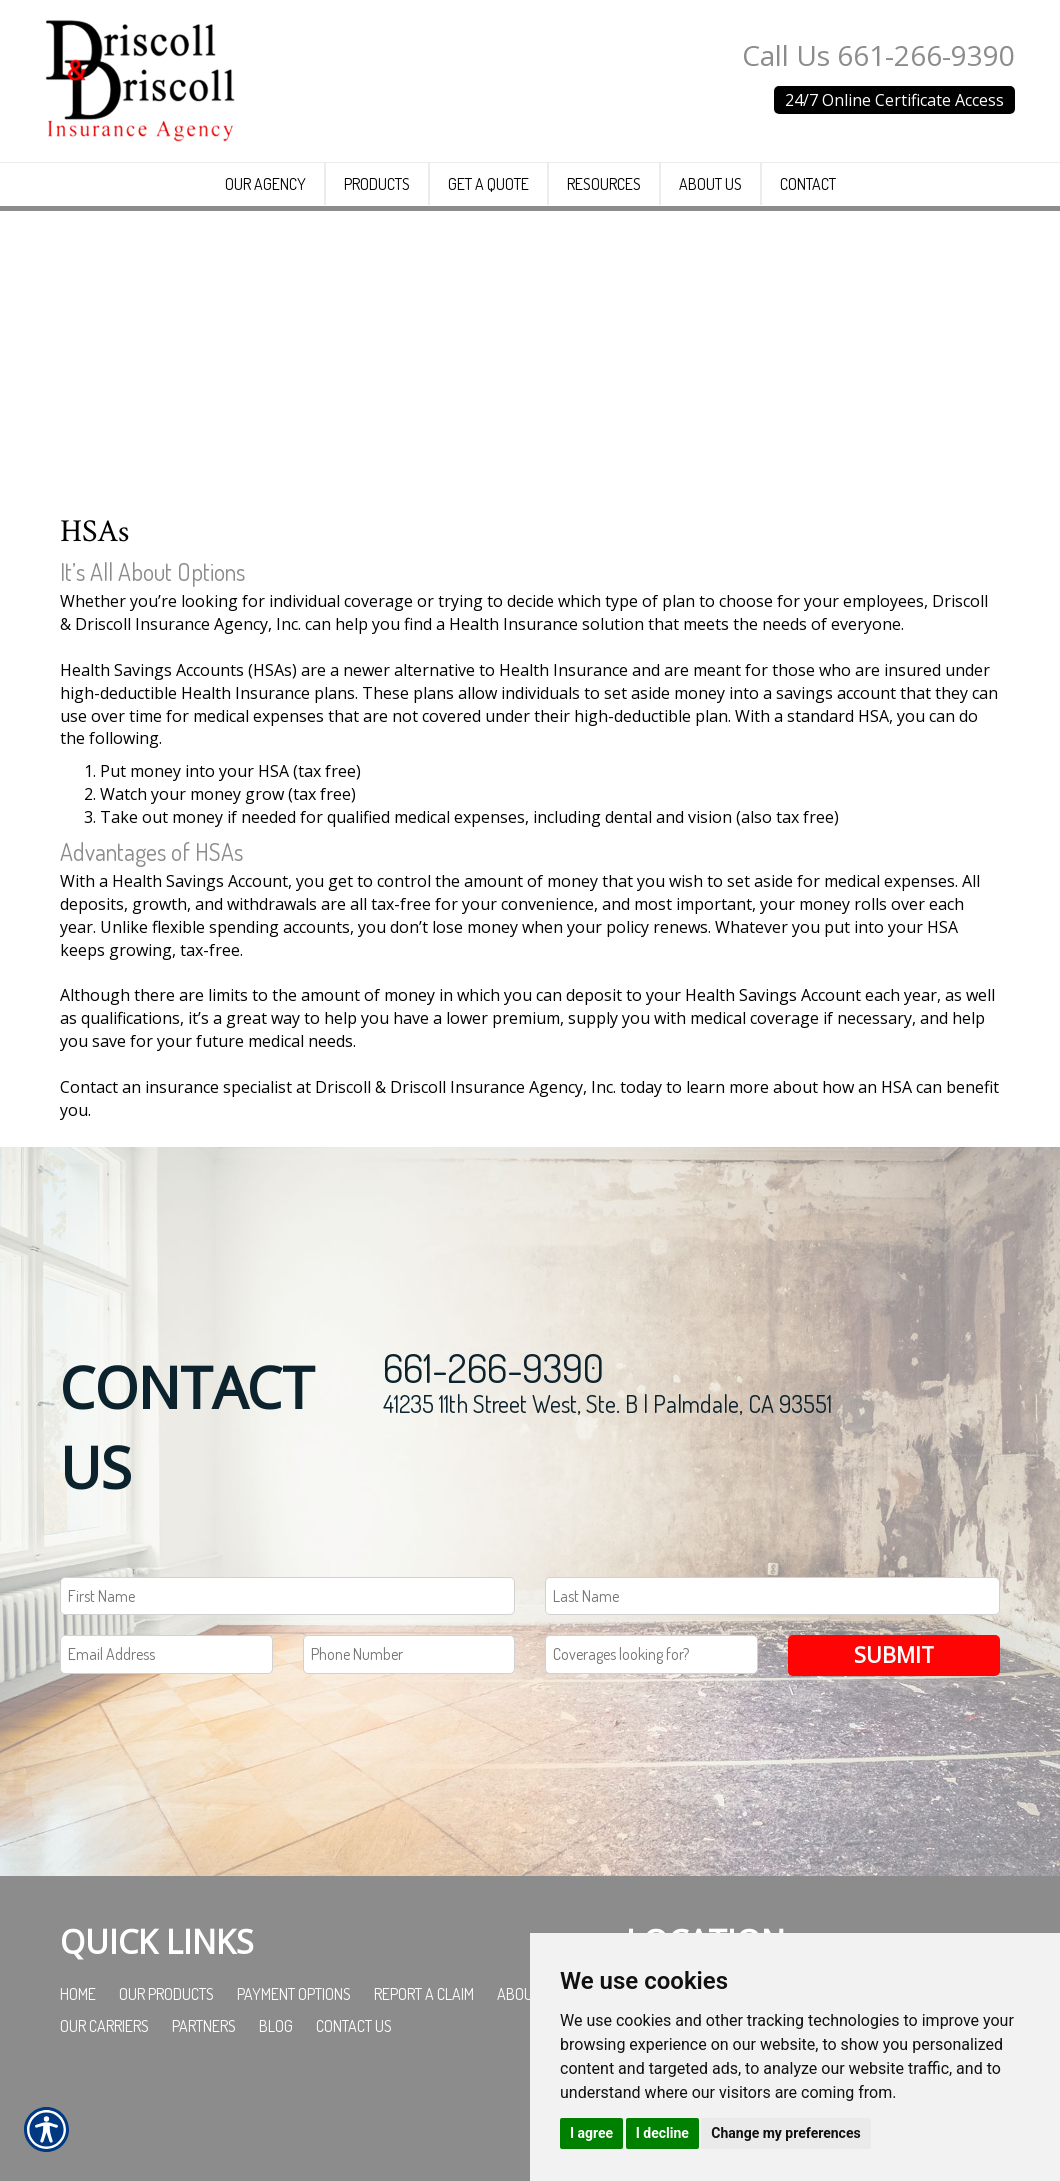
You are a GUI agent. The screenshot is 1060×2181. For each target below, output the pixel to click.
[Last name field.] (772, 1684)
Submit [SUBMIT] (894, 1743)
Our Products (166, 2083)
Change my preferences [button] (785, 2133)
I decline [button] (662, 2133)
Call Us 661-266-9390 (878, 55)
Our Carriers (104, 2115)
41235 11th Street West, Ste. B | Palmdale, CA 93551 (607, 1491)
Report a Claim (424, 2083)
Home (78, 2083)
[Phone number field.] (409, 1743)
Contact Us (354, 2115)
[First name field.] (287, 1684)
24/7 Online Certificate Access (894, 100)
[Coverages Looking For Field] (651, 1743)
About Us (528, 2083)
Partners (204, 2115)
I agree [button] (591, 2133)
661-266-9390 (493, 1455)
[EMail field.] (166, 1743)
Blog (276, 2115)
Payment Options (294, 2083)
